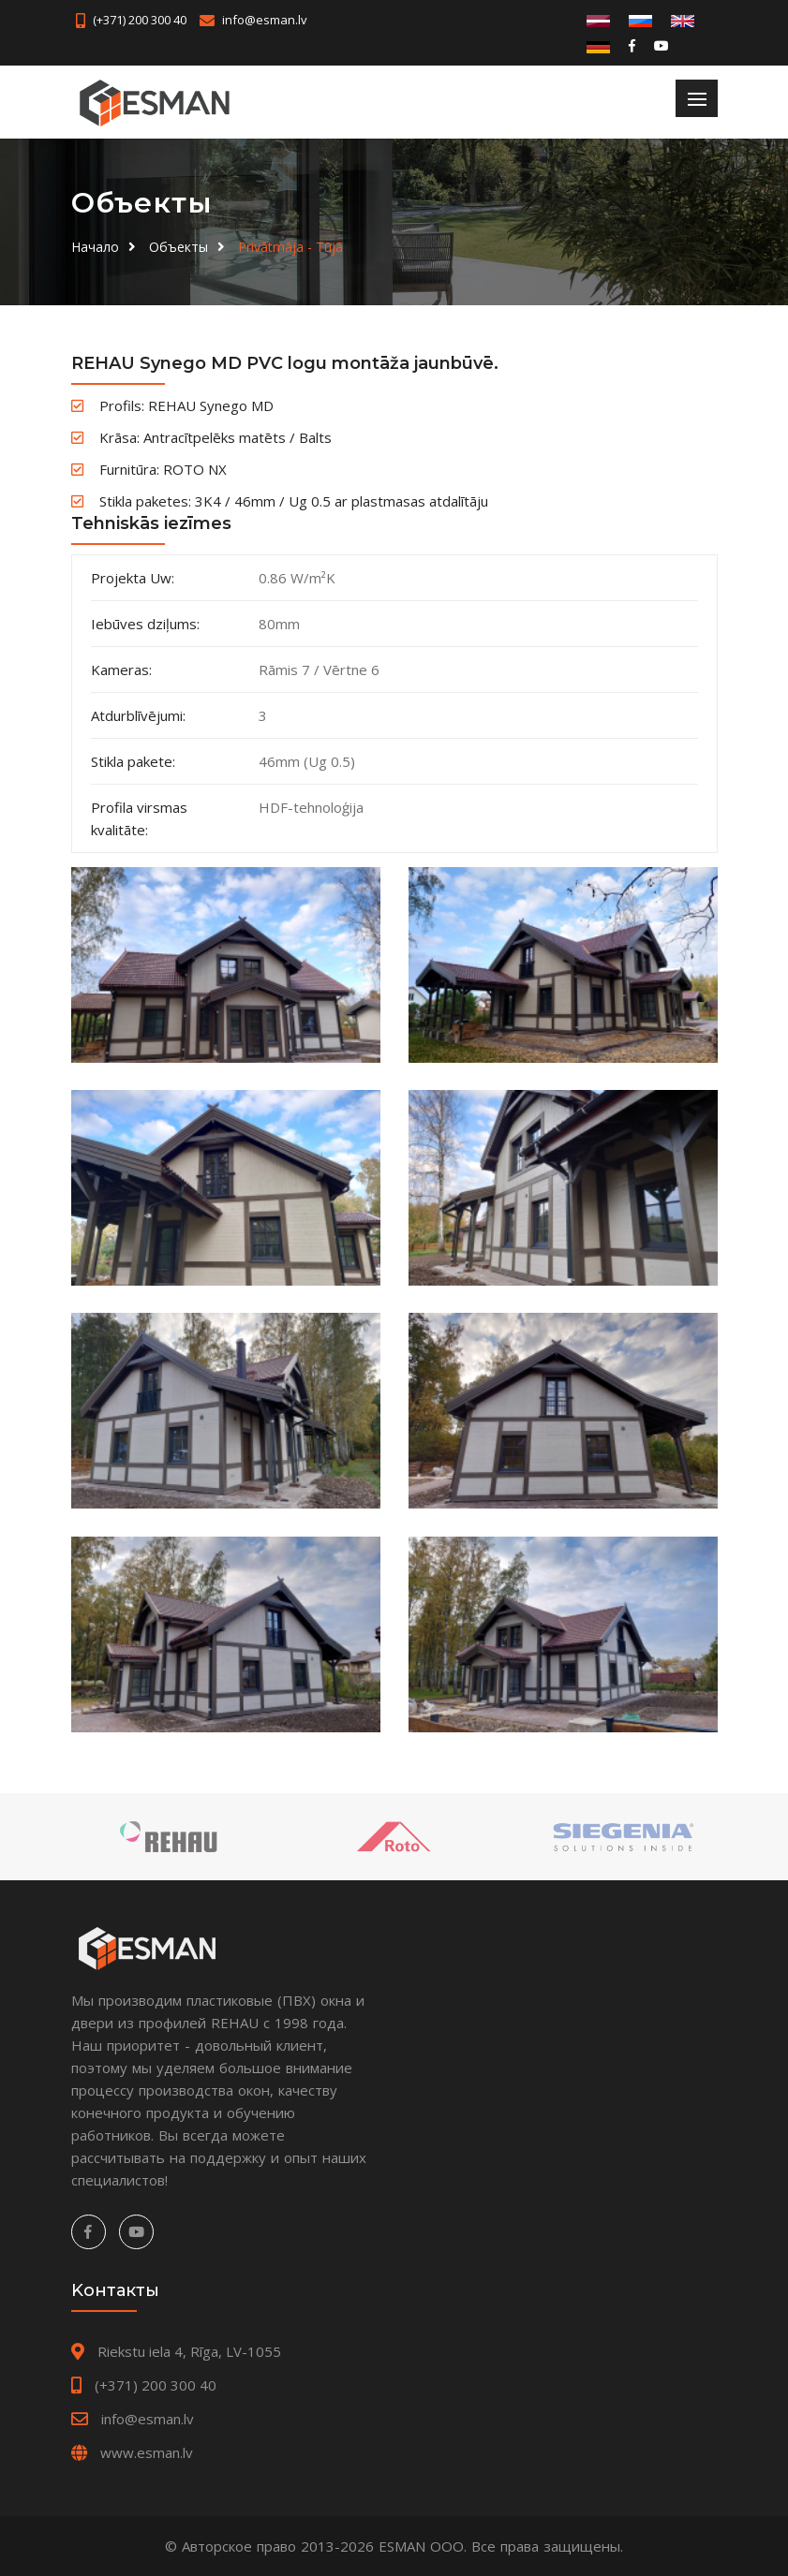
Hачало (95, 247)
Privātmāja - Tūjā (290, 247)
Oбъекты (178, 247)
